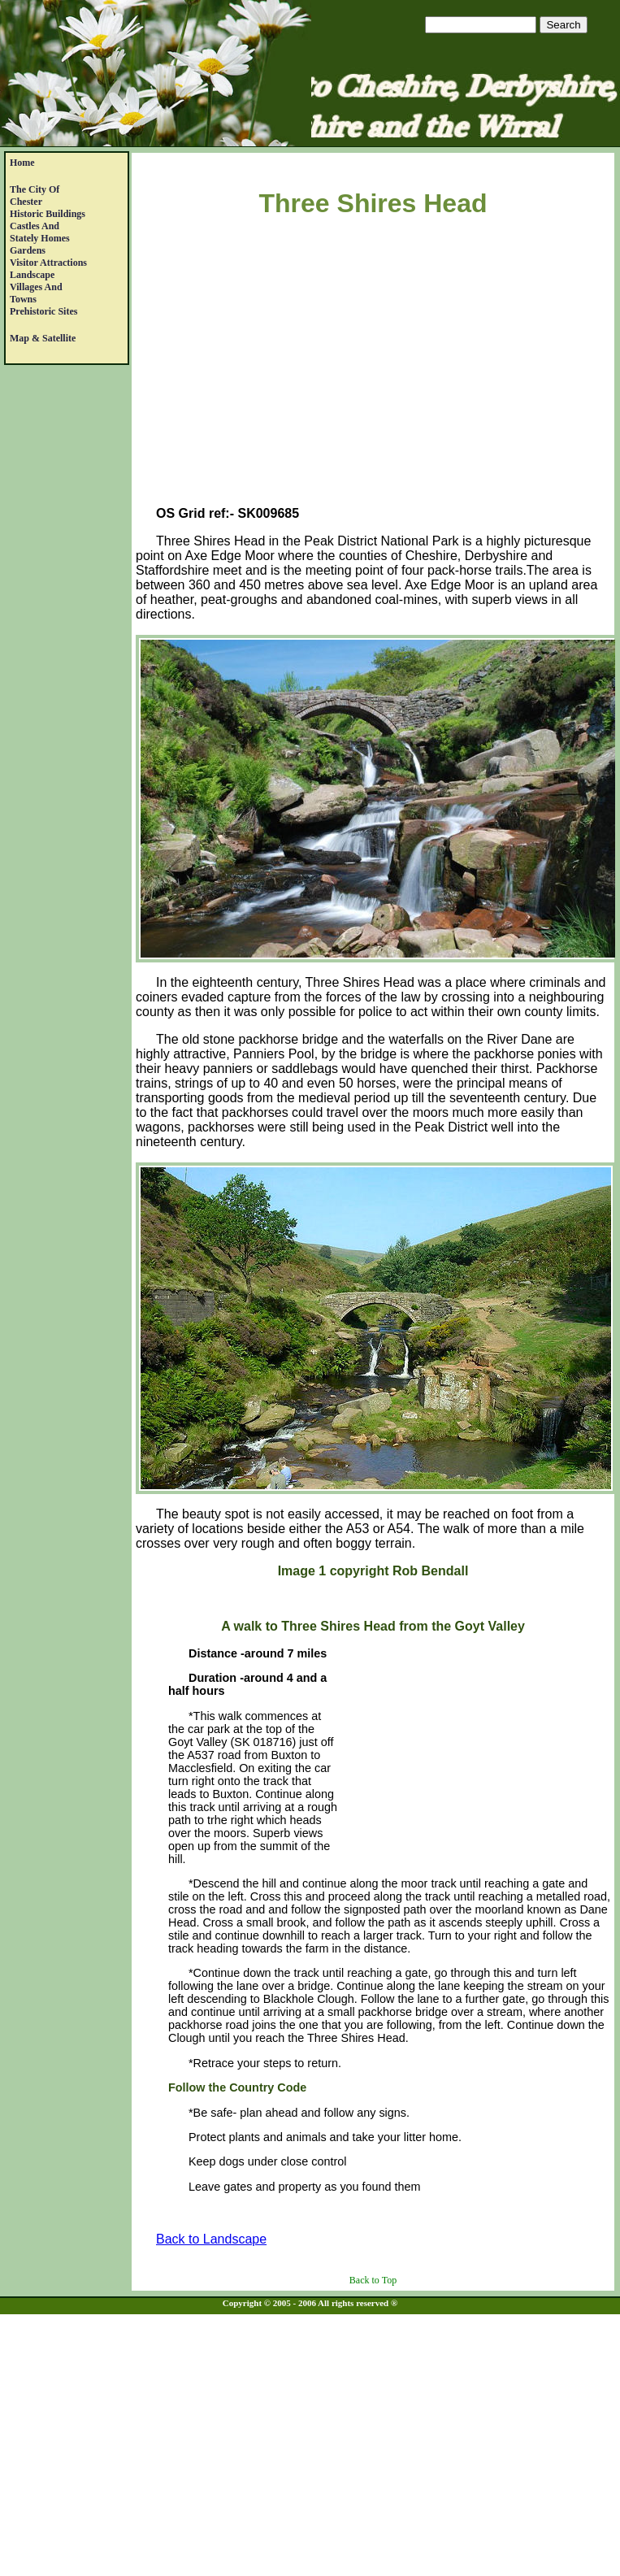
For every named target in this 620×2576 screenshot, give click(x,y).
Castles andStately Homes (40, 232)
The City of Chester (34, 195)
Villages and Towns (36, 293)
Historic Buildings (47, 213)
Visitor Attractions (48, 262)
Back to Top (373, 2280)
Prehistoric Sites (43, 311)
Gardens (28, 250)
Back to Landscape (211, 2239)
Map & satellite (43, 338)
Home (22, 162)
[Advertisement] (373, 365)
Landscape (32, 274)
